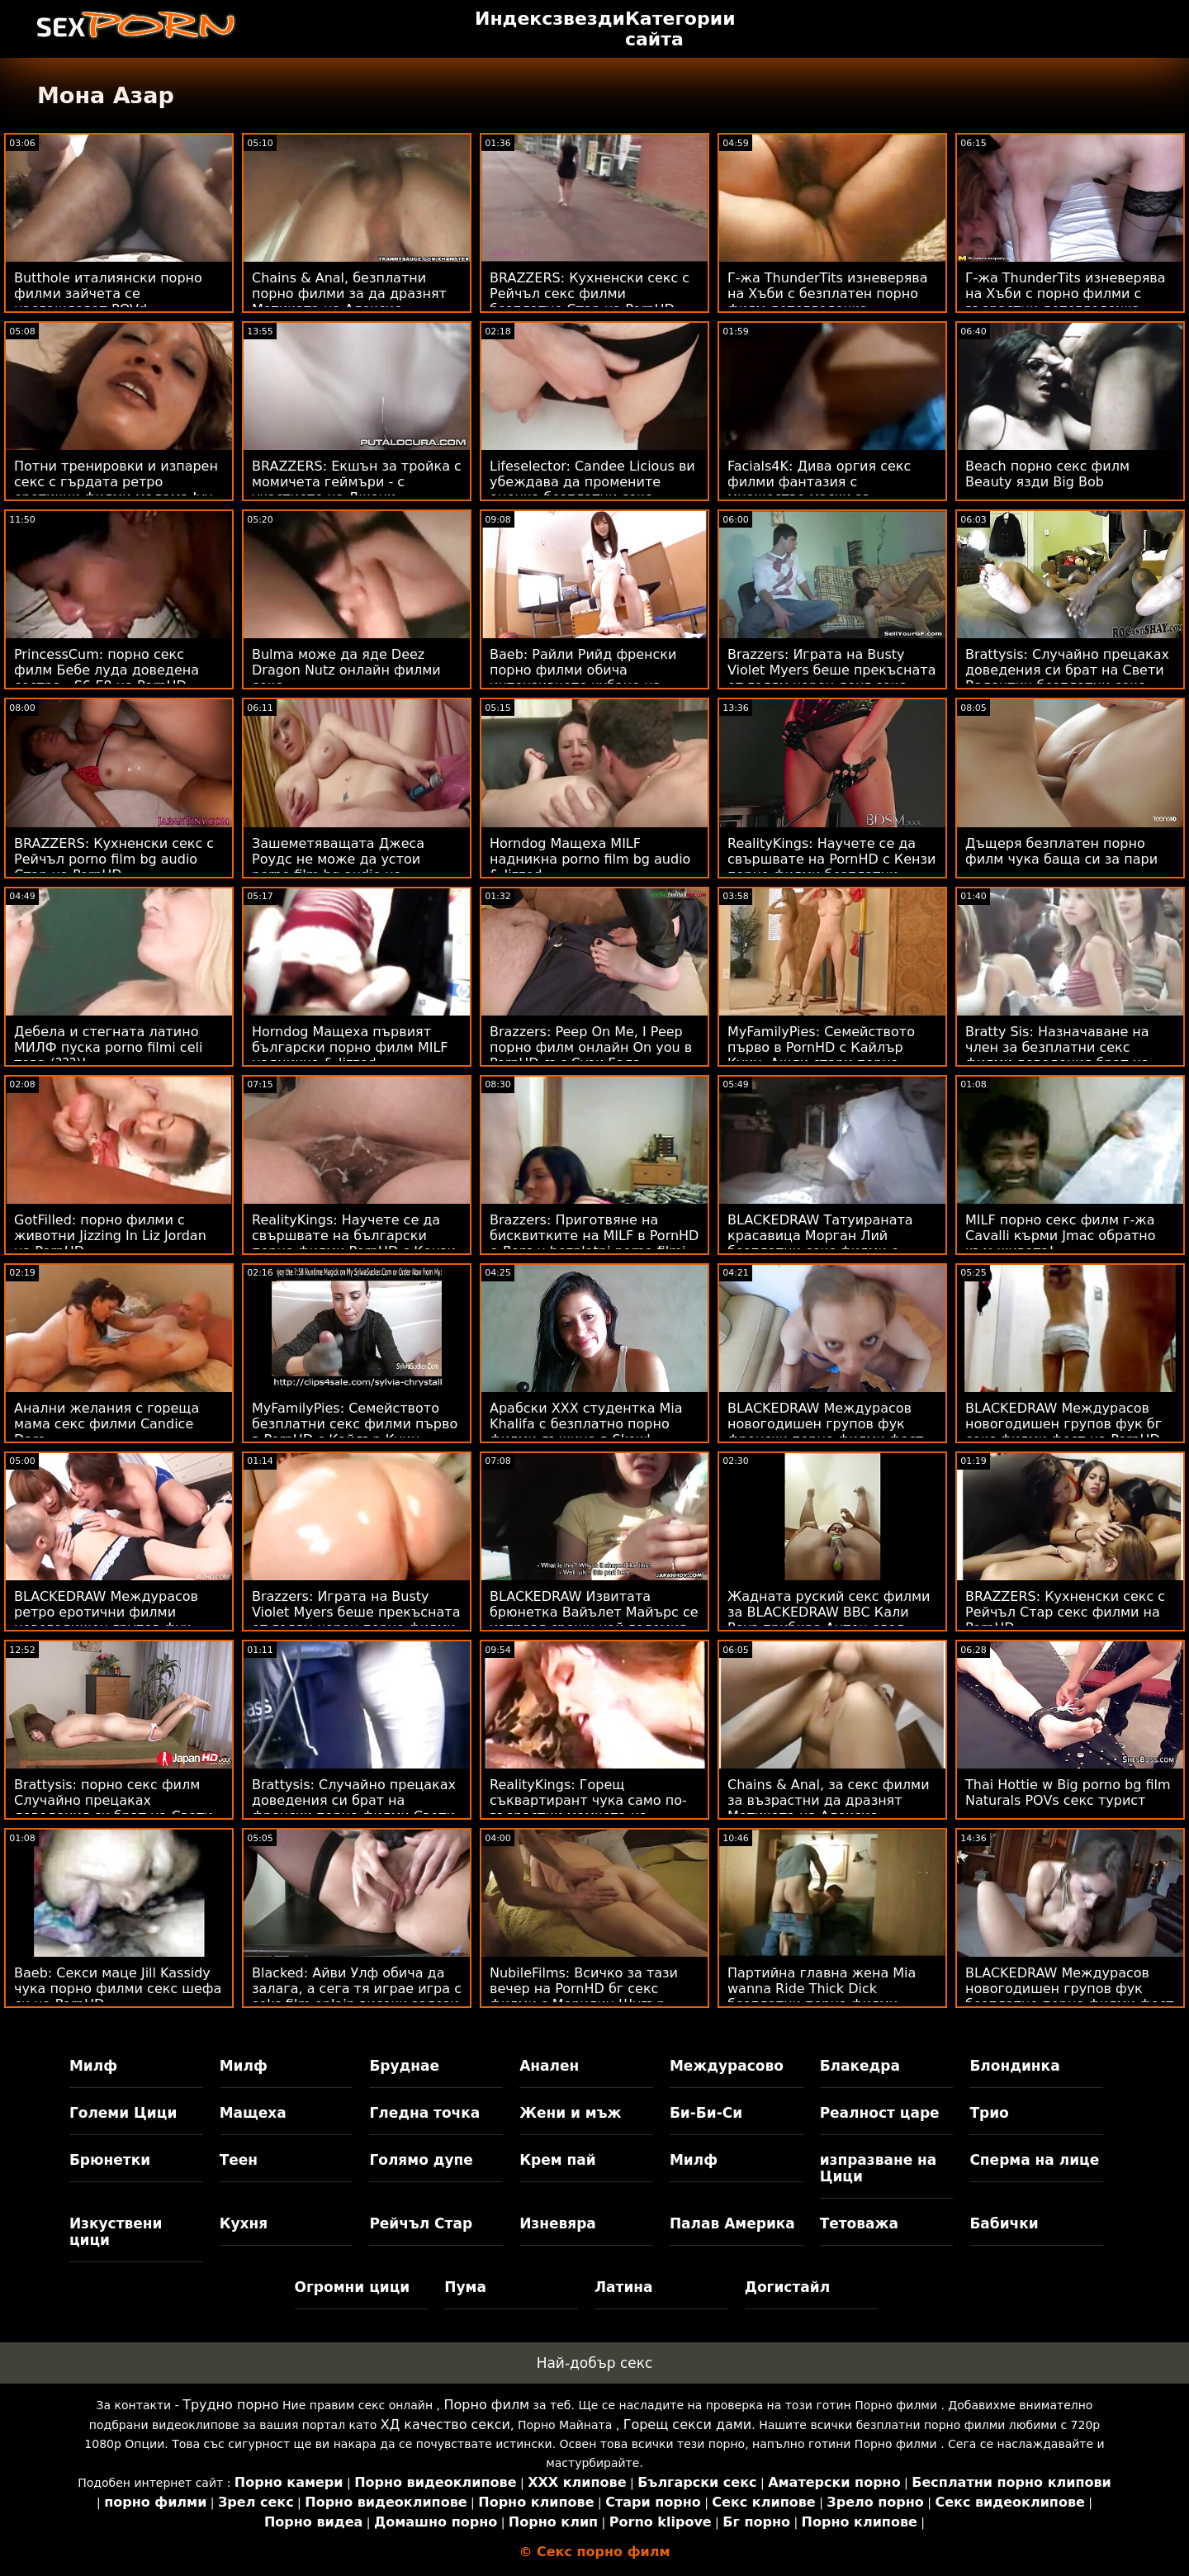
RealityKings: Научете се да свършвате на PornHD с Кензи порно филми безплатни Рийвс (831, 867)
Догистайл (787, 2287)
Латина (623, 2287)
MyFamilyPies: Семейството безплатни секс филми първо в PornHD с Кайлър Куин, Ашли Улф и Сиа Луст (354, 1431)
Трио (988, 2113)
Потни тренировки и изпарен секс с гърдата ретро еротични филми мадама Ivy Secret (116, 489)
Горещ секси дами (687, 2424)
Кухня (244, 2223)
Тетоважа (859, 2223)
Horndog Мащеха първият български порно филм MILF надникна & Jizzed (350, 1047)
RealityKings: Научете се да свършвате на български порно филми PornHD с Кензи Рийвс (354, 1243)
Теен (239, 2160)
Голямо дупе (420, 2160)
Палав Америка (732, 2223)
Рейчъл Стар (420, 2223)
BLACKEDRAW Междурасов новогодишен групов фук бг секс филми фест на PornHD (1063, 1423)
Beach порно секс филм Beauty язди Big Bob (1047, 474)
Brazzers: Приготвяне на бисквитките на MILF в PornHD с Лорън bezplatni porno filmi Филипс (594, 1243)
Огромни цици (352, 2287)
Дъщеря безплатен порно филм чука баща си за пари (1061, 851)
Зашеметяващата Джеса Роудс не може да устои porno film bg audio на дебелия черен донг (338, 867)
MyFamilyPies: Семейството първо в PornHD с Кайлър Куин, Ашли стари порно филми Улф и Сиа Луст (821, 1055)
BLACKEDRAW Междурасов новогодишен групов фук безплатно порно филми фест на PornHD (1069, 1996)
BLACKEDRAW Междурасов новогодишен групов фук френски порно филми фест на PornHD (825, 1431)
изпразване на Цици (878, 2168)
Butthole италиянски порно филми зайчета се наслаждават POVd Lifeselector (108, 301)
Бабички (1003, 2223)
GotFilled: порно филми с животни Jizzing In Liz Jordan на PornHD (110, 1235)
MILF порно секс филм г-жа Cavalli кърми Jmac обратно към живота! (1060, 1235)
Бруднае (404, 2065)
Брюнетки (109, 2160)
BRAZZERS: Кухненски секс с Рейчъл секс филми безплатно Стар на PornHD (589, 293)
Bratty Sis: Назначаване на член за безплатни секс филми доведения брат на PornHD (1057, 1055)
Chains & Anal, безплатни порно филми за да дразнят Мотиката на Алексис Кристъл (349, 301)
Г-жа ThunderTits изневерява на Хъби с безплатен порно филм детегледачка (827, 293)
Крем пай (557, 2160)
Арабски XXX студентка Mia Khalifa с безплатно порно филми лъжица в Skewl (586, 1423)
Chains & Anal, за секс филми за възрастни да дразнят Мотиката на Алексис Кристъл (828, 1808)
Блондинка (1014, 2065)
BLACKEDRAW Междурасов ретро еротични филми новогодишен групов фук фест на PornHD (106, 1620)
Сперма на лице (1034, 2160)
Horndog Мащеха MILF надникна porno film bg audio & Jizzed (590, 859)
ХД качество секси (445, 2424)
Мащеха (253, 2113)
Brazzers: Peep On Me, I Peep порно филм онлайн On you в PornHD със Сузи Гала (591, 1047)
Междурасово (727, 2065)
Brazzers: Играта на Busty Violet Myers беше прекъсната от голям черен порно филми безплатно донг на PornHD (356, 1620)
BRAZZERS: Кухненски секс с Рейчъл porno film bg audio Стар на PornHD (114, 859)
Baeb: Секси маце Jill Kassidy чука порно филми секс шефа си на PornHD (117, 1988)
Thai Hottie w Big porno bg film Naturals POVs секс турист (1068, 1792)
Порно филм (486, 2405)
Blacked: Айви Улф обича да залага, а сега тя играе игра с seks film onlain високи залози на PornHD (357, 1996)
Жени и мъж (570, 2113)
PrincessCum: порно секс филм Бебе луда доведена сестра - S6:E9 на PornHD (106, 670)
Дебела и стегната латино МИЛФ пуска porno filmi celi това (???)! (108, 1047)
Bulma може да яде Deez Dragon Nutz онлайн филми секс (346, 670)
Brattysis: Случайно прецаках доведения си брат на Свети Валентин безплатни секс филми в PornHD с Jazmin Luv (1067, 677)
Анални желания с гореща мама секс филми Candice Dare (106, 1423)
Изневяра (557, 2223)
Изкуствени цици (116, 2231)
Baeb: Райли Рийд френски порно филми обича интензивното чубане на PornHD (583, 677)
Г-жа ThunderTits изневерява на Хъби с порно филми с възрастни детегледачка (1065, 293)
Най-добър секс (595, 2363)
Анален (549, 2065)
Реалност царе (880, 2113)
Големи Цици (123, 2113)
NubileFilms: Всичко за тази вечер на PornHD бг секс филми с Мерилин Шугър (584, 1988)
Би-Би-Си (706, 2113)
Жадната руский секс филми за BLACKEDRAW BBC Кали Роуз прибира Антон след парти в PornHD (829, 1620)
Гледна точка (424, 2113)
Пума (465, 2287)
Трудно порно (230, 2405)
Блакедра (860, 2065)
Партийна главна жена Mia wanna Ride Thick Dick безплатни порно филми (821, 1988)
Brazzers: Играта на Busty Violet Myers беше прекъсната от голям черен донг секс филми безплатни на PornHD (831, 677)
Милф (93, 2065)
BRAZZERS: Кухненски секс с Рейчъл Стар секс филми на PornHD (1065, 1612)
